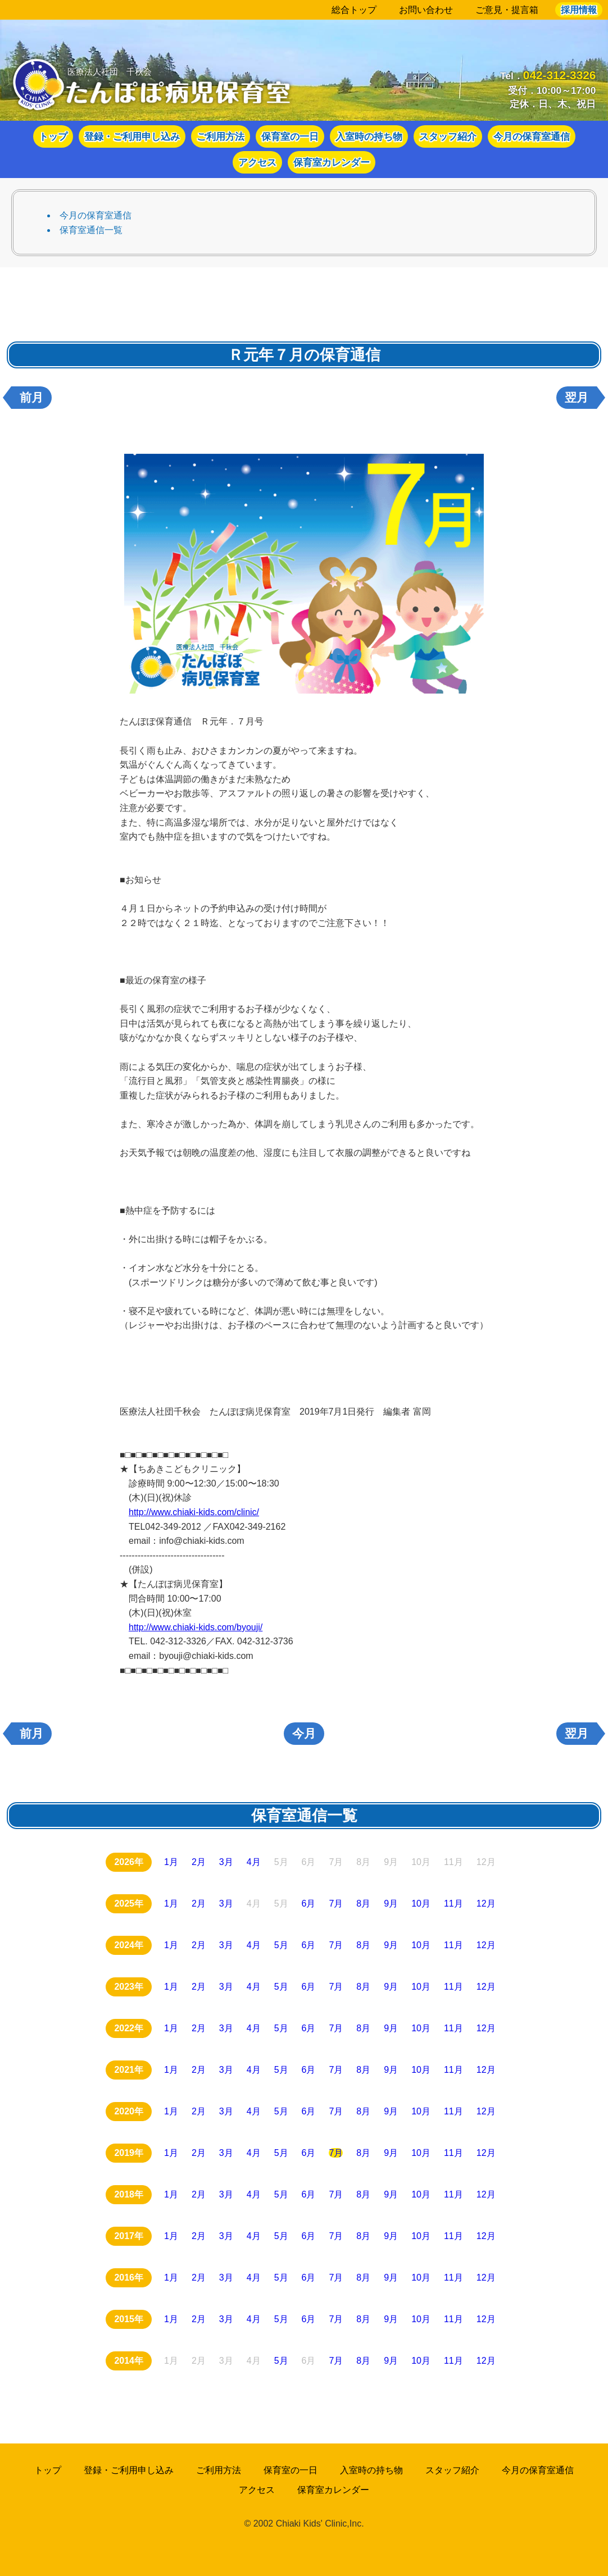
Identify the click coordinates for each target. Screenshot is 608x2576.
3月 (226, 1862)
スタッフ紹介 (448, 136)
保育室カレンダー (331, 162)
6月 (309, 1903)
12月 (486, 1903)
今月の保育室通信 (531, 136)
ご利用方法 (220, 136)
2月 (199, 1862)
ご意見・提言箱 (506, 10)
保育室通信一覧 (91, 230)
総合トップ (354, 10)
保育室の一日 (290, 136)
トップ (53, 136)
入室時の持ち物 (368, 136)
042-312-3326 (559, 75)
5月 (281, 1945)
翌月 (576, 397)
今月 (304, 1733)
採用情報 (579, 10)
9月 (391, 1903)
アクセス (257, 162)
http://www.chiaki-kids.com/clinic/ (194, 1512)
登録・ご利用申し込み (132, 136)
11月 (453, 1903)
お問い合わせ (426, 10)
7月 (336, 1903)
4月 (254, 1862)
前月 (31, 397)
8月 (363, 1903)
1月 (171, 1862)
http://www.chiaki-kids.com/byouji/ (195, 1627)
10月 (420, 1903)
